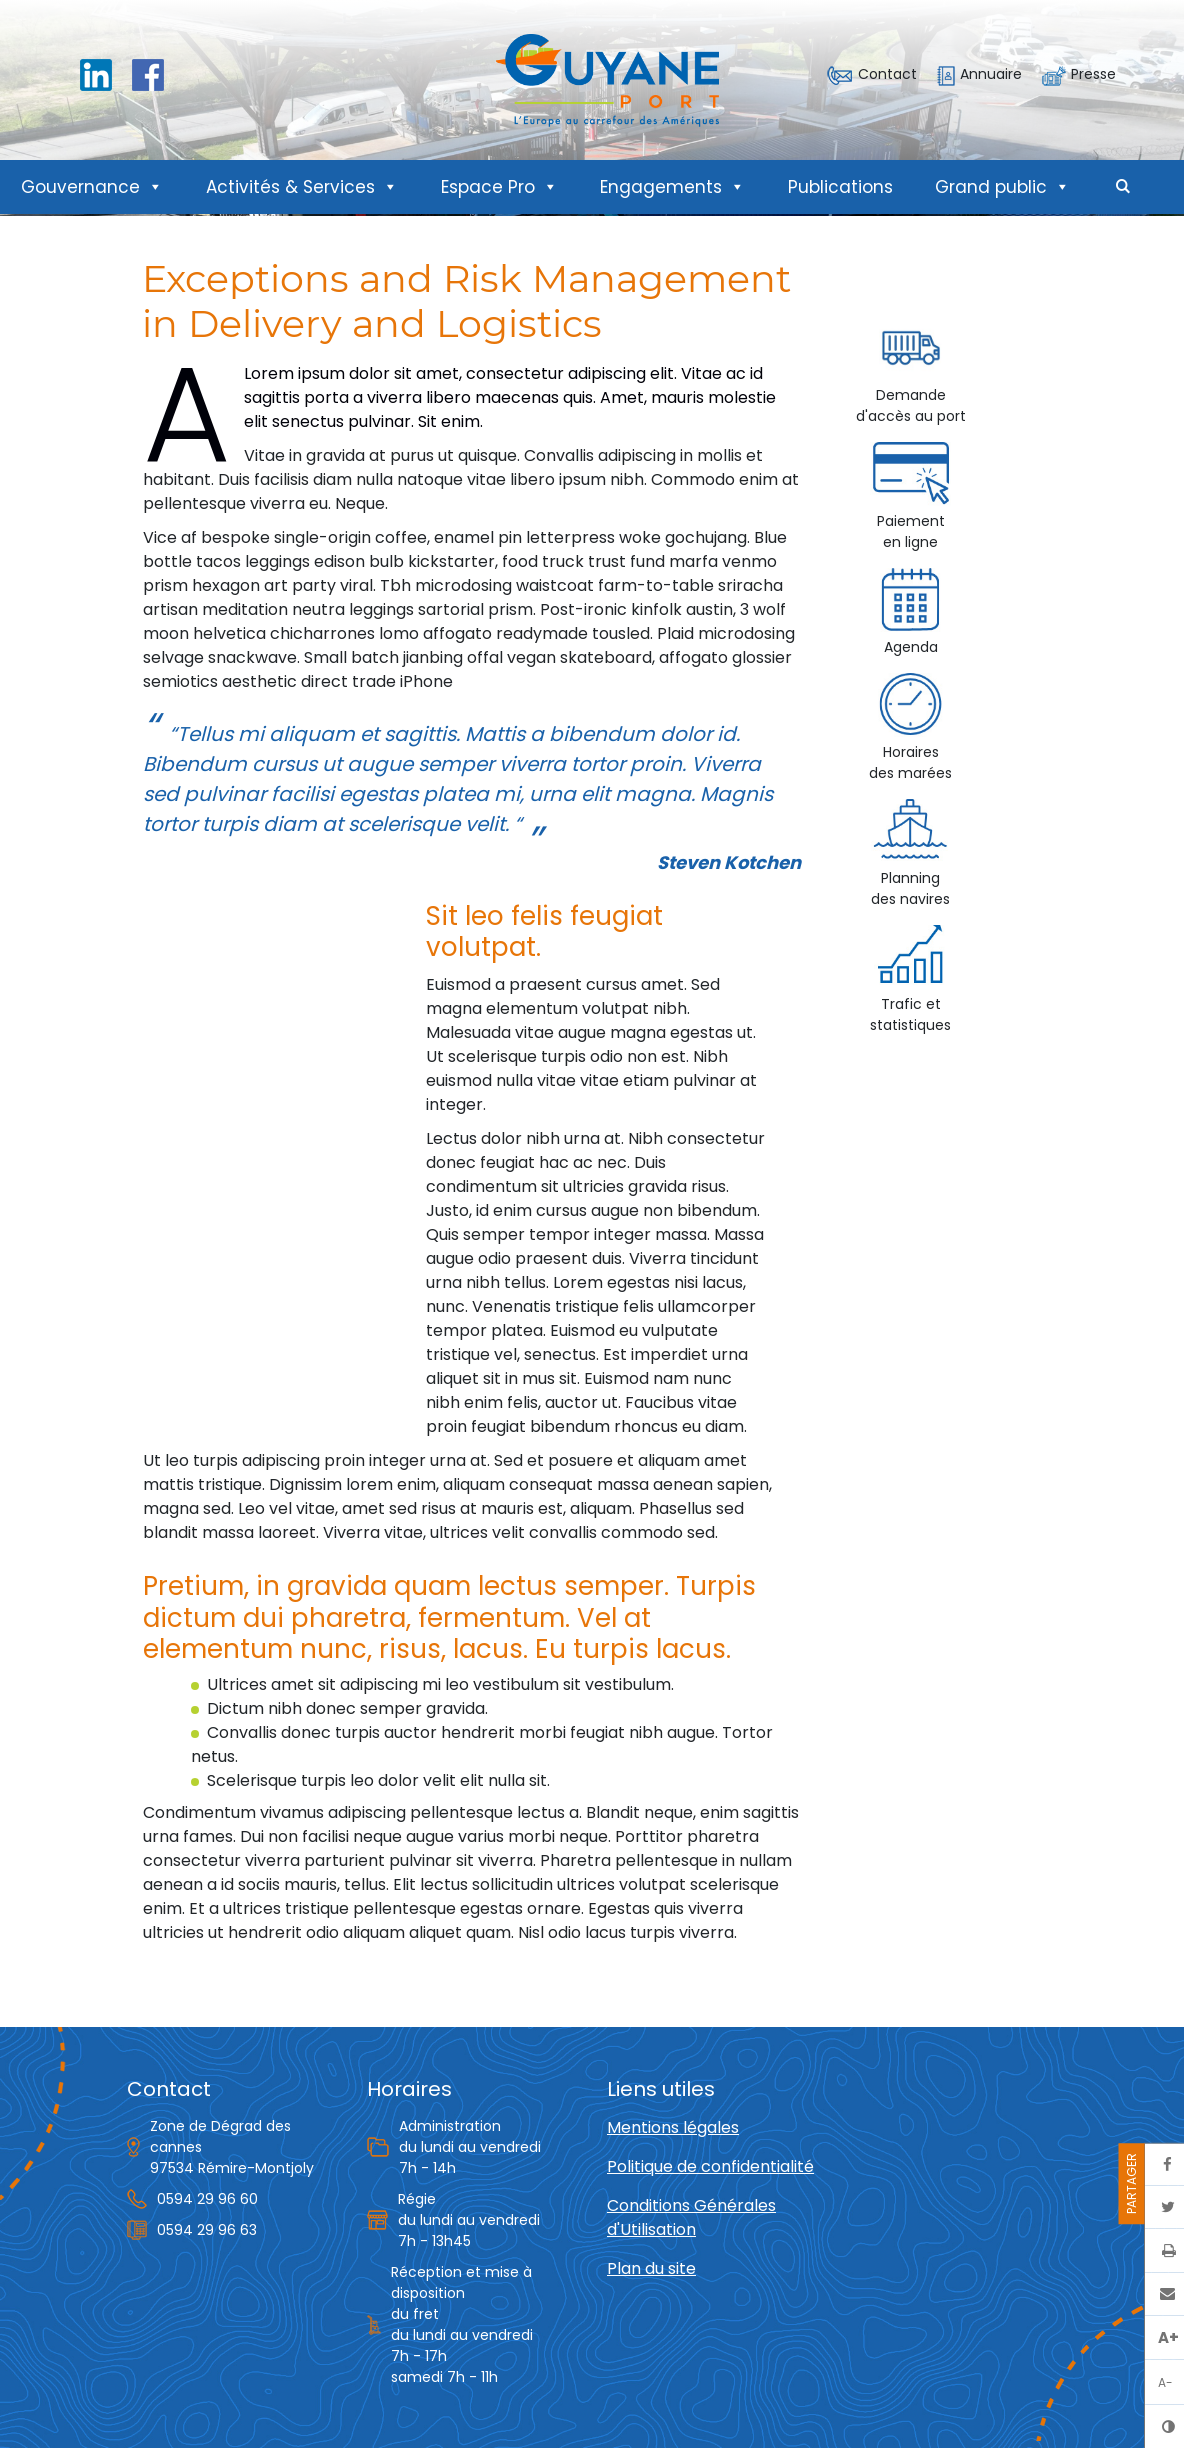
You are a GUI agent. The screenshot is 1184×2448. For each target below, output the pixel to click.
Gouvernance (92, 187)
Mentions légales (673, 2127)
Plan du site (651, 2268)
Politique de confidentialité (710, 2166)
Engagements (672, 187)
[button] (1123, 187)
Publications (840, 187)
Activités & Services (302, 187)
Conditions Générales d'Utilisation (691, 2217)
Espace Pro (499, 187)
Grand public (1002, 187)
